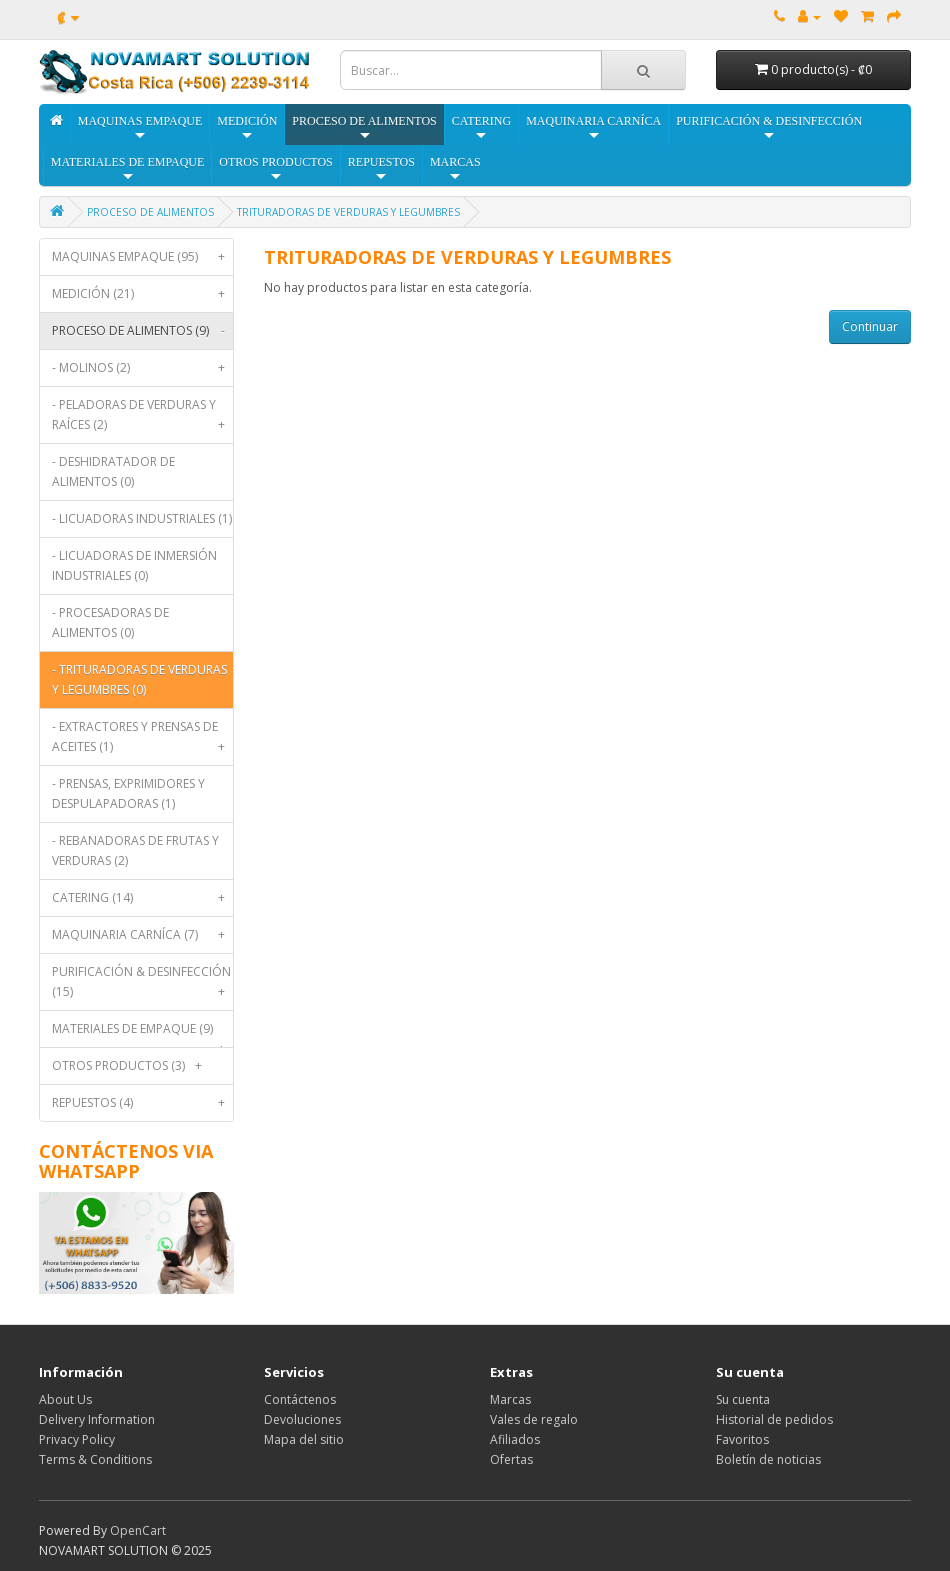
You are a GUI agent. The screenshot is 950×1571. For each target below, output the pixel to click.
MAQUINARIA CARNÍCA (593, 128)
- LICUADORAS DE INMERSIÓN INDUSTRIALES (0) (134, 565)
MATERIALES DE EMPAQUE (128, 169)
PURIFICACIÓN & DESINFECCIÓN (769, 128)
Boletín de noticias (768, 1459)
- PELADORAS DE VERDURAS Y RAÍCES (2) (143, 419)
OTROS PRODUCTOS (275, 169)
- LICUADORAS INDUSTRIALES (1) (142, 518)
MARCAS (455, 169)
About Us (65, 1399)
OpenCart (138, 1530)
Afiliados (515, 1439)
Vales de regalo (534, 1419)
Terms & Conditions (95, 1459)
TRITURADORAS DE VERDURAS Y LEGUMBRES (348, 212)
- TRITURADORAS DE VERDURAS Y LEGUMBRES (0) (139, 679)
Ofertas (511, 1459)
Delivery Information (97, 1419)
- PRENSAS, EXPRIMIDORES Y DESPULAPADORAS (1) (128, 793)
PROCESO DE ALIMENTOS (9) (143, 331)
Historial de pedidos (774, 1419)
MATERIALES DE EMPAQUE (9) (143, 1033)
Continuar (870, 326)
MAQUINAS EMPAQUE (140, 128)
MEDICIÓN (247, 128)
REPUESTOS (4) (143, 1103)
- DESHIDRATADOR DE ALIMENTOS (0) (113, 471)
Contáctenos (300, 1399)
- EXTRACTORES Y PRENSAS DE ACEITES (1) (143, 741)
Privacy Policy (77, 1439)
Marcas (510, 1399)
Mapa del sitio (304, 1439)
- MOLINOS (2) (143, 368)
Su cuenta (743, 1399)
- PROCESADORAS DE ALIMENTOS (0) (110, 622)
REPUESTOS (381, 169)
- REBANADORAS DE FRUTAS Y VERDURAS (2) (135, 850)
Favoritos (742, 1439)
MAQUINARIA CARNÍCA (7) (143, 935)
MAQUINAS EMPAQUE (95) (143, 257)
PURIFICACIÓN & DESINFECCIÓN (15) (143, 986)
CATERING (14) (143, 898)
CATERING (481, 128)
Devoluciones (302, 1419)
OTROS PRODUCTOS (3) (131, 1066)
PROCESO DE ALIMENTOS (364, 128)
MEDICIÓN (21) (143, 294)
